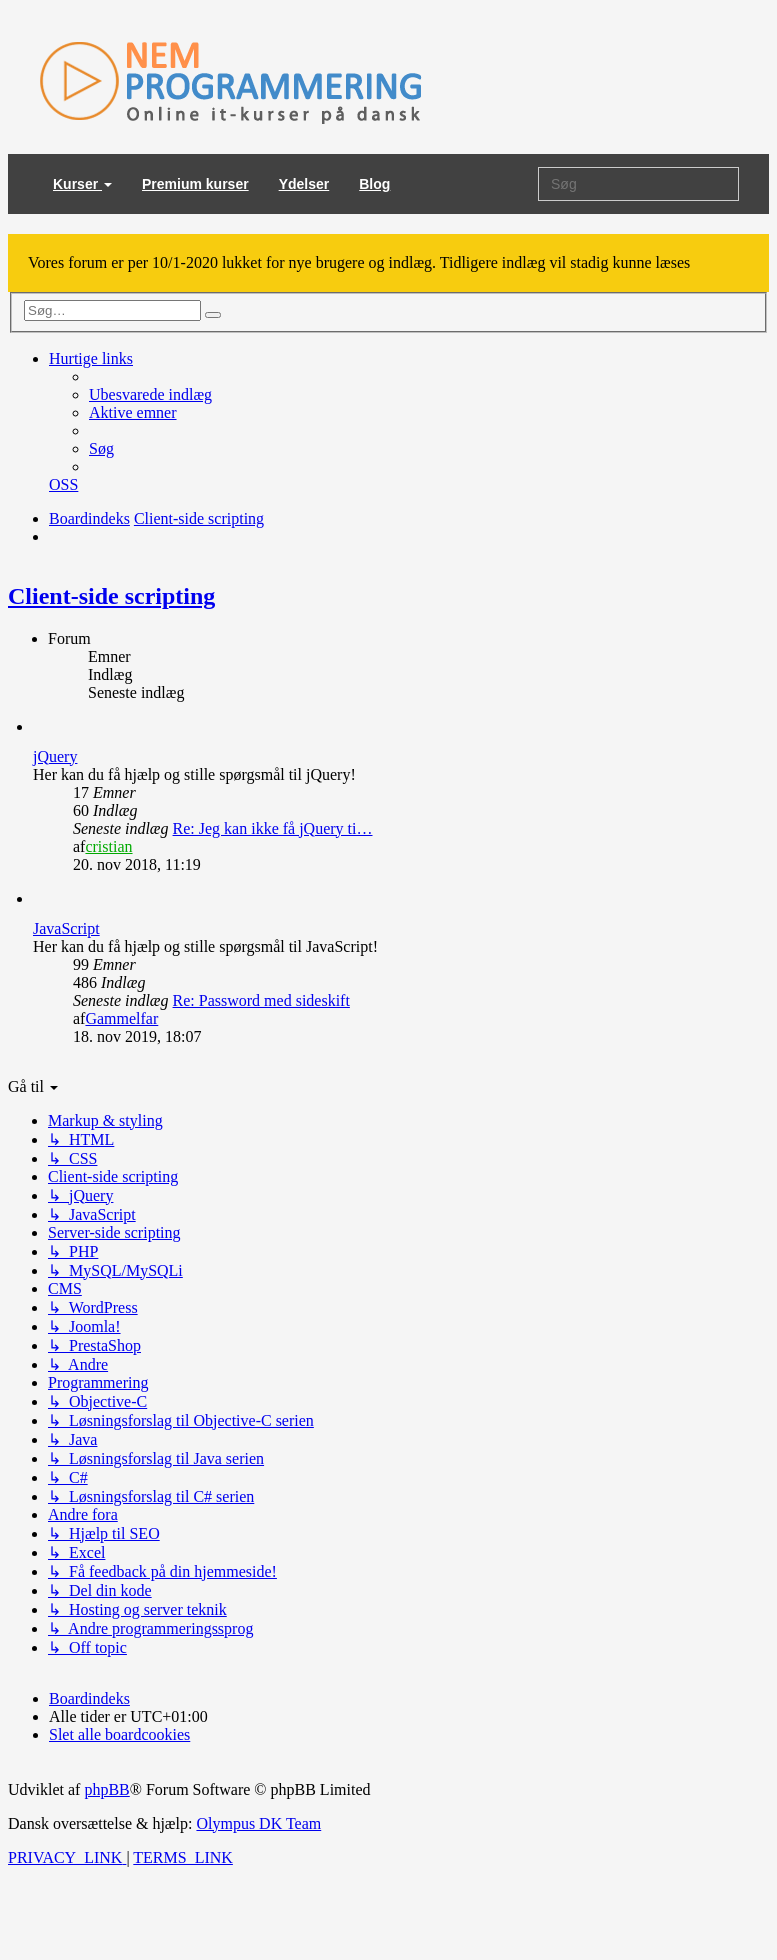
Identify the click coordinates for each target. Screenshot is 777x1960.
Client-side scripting (111, 596)
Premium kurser (195, 184)
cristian (108, 846)
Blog (374, 184)
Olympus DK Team (258, 1823)
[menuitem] (150, 394)
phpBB (106, 1789)
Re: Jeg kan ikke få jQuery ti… (273, 828)
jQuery (55, 756)
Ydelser (304, 184)
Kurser (82, 184)
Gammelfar (121, 1018)
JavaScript (66, 928)
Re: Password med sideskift (261, 1000)
